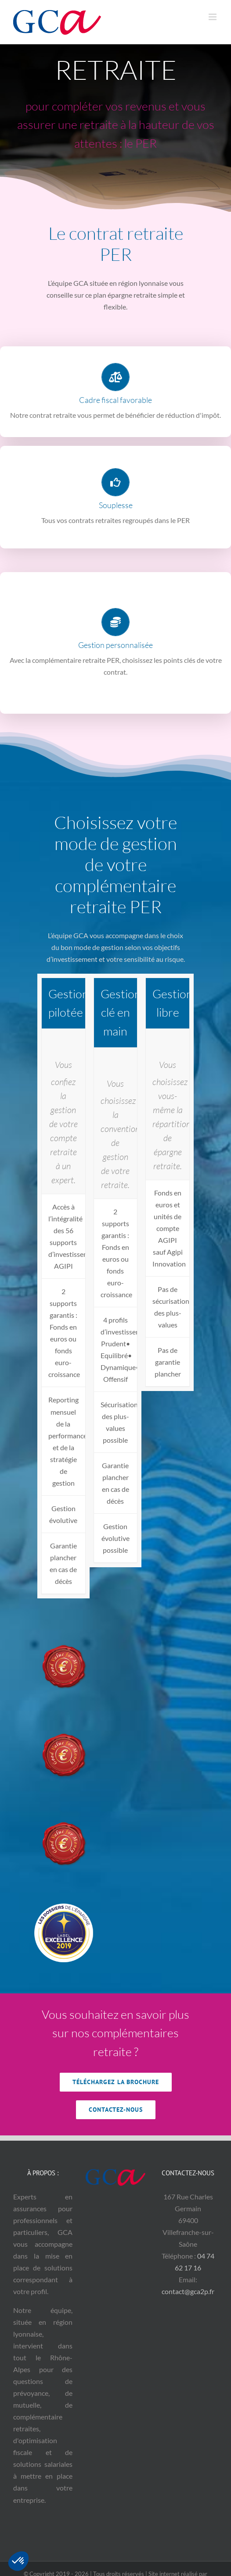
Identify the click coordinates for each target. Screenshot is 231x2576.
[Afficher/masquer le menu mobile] (213, 16)
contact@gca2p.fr (188, 2291)
